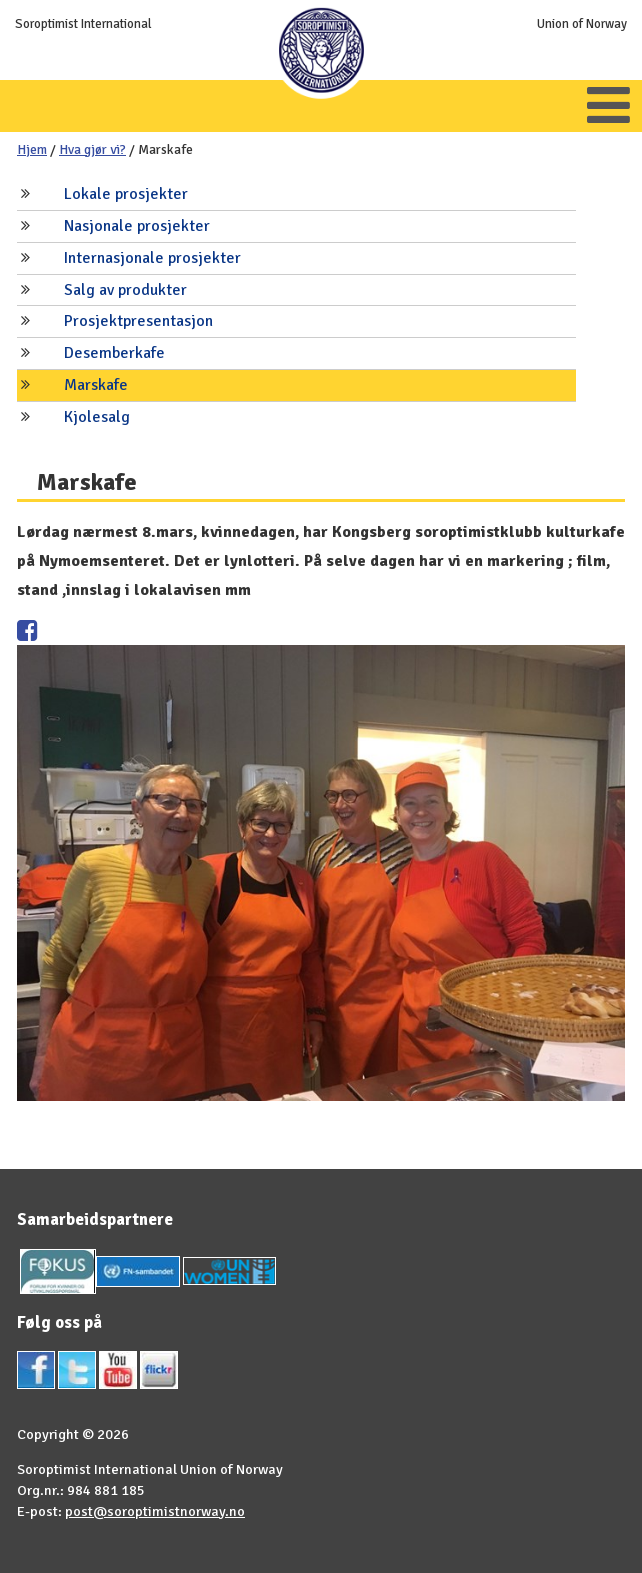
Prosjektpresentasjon (138, 321)
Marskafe (96, 385)
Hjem (32, 149)
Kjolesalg (97, 417)
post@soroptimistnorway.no (155, 1511)
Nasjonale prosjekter (137, 226)
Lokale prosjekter (126, 194)
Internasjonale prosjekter (152, 258)
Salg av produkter (125, 290)
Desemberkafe (114, 353)
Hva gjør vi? (92, 149)
